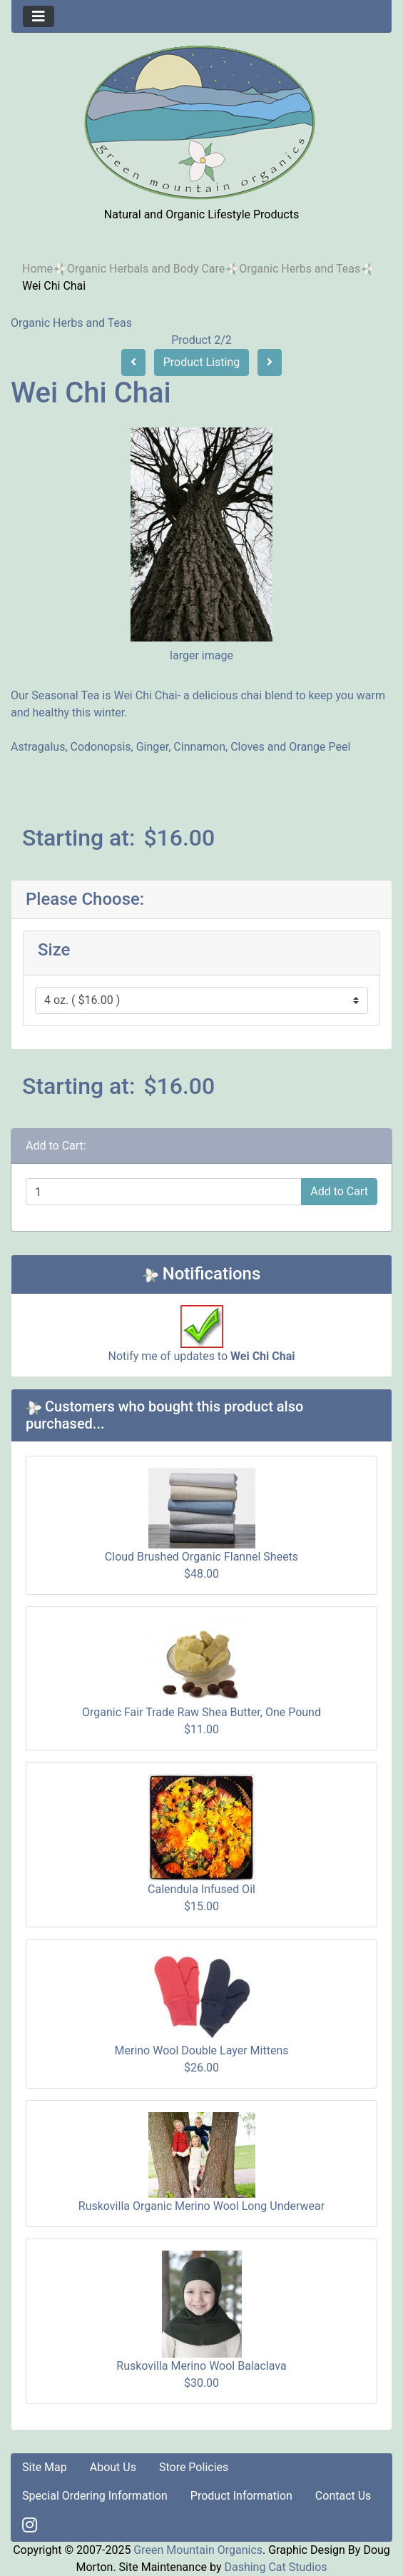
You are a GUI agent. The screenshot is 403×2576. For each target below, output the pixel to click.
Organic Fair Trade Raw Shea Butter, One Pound (201, 1712)
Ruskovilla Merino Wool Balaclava (201, 2366)
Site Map (44, 2467)
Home (37, 268)
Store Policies (193, 2467)
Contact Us (343, 2496)
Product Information (241, 2496)
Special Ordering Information (95, 2496)
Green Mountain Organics (197, 2550)
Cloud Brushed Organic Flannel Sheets (201, 1556)
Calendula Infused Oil (201, 1889)
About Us (113, 2467)
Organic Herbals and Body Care (146, 268)
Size (54, 950)
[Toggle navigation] (38, 16)
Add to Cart (339, 1191)
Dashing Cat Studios (275, 2567)
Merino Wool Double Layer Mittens (202, 2050)
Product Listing (201, 362)
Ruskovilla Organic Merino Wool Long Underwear (201, 2206)
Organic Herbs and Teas (299, 268)
